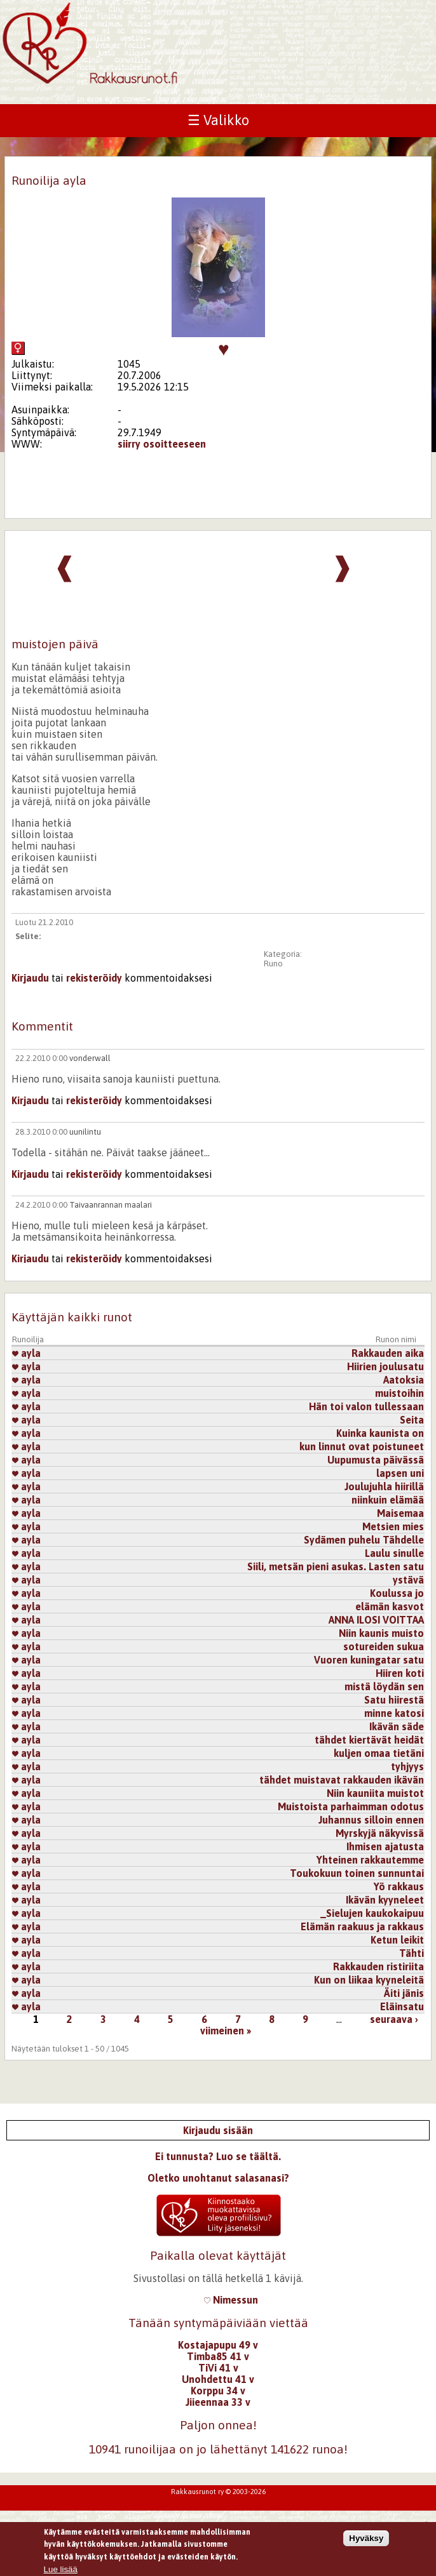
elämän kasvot (389, 1606)
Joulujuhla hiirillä (384, 1486)
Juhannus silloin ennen (371, 1819)
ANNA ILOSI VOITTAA (376, 1619)
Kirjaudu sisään (218, 2130)
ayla (26, 1353)
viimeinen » (225, 2030)
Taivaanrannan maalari (110, 1205)
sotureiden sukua (383, 1646)
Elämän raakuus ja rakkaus (362, 1926)
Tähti (411, 1953)
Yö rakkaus (399, 1886)
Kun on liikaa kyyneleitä (369, 1979)
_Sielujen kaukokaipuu (372, 1913)
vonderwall (90, 1058)
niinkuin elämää (387, 1499)
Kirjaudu (30, 978)
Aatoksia (403, 1379)
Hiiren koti (400, 1673)
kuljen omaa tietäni (379, 1753)
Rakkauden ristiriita (378, 1966)
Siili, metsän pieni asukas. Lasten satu (335, 1566)
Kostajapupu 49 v (218, 2345)
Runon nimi (396, 1339)
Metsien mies (393, 1526)
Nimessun (231, 2300)
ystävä (408, 1579)
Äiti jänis (404, 1993)
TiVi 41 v (218, 2367)
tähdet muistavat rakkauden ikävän (341, 1779)
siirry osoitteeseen (162, 444)
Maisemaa (400, 1513)
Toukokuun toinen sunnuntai (357, 1873)
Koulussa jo (397, 1593)
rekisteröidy (94, 978)
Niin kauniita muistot (375, 1793)
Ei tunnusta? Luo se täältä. (218, 2156)
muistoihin (399, 1393)
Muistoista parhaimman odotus (351, 1806)
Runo (273, 963)
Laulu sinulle (394, 1553)
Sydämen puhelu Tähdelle (364, 1539)
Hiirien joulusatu (385, 1366)
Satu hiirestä (394, 1699)
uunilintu (85, 1132)
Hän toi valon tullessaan (366, 1406)
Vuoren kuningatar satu (369, 1659)
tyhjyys (407, 1766)
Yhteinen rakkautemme (370, 1859)
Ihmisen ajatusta (385, 1846)
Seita (412, 1419)
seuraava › (394, 2019)
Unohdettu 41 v (218, 2379)
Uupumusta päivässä (375, 1459)
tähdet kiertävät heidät (369, 1739)
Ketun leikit (397, 1939)
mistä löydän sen (384, 1686)
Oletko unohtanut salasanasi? (218, 2178)
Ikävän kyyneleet (385, 1899)
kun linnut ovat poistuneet (361, 1446)
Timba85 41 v (218, 2356)
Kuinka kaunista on (380, 1433)
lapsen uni (400, 1473)
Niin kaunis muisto (381, 1633)
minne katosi (394, 1713)
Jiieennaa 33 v (218, 2402)
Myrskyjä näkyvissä (380, 1833)
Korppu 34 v (218, 2390)
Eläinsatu (402, 2006)
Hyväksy (366, 2542)
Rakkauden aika (387, 1353)
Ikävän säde (396, 1726)
